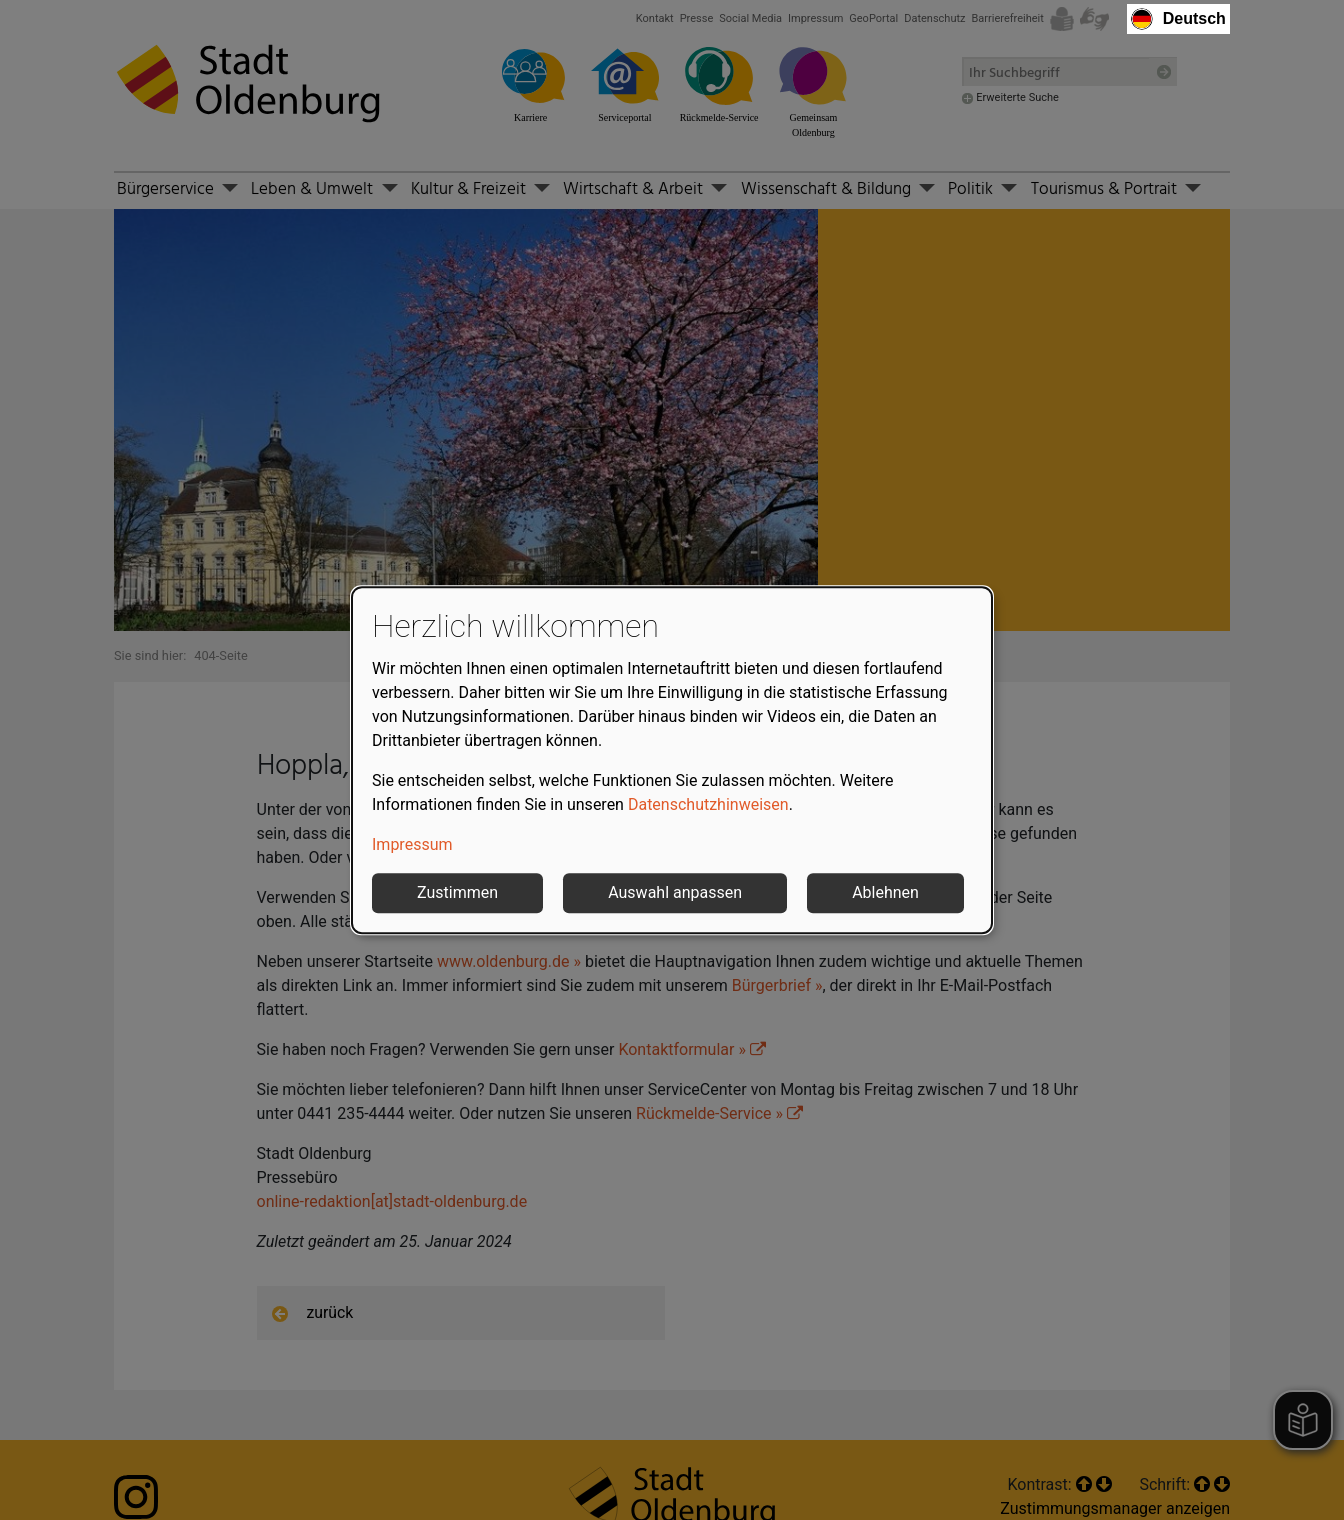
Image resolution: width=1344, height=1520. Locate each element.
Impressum (412, 844)
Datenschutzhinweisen (708, 804)
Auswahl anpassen (675, 892)
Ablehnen (885, 892)
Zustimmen (457, 892)
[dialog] (672, 760)
